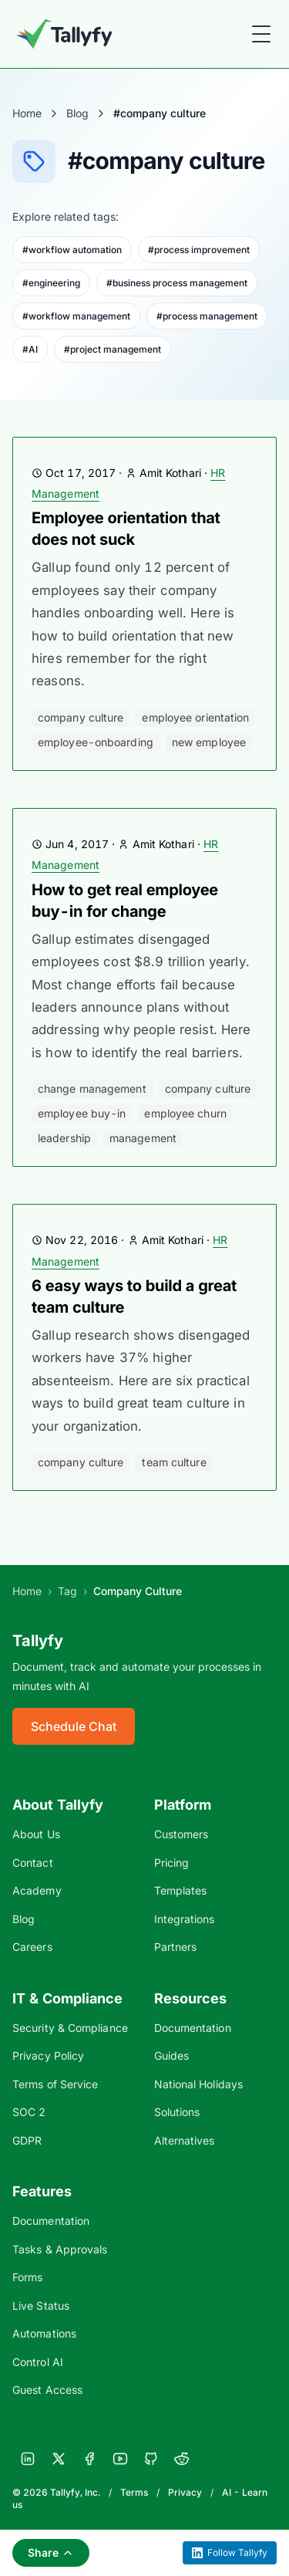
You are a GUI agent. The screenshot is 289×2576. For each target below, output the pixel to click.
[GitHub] (151, 2458)
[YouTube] (120, 2458)
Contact (32, 1862)
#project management (112, 349)
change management (92, 1088)
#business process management (176, 283)
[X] (58, 2458)
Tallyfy (37, 1640)
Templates (180, 1890)
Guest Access (47, 2389)
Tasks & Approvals (59, 2249)
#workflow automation (72, 249)
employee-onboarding (95, 742)
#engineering (51, 283)
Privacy (185, 2492)
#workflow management (76, 316)
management (142, 1137)
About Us (36, 1834)
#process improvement (199, 249)
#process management (206, 316)
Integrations (184, 1918)
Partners (175, 1946)
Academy (37, 1890)
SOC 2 (28, 2111)
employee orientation (195, 717)
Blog (77, 113)
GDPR (27, 2140)
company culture (80, 717)
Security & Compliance (70, 2027)
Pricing (172, 1862)
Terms (134, 2492)
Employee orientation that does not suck (126, 529)
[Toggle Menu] (261, 33)
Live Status (40, 2305)
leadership (64, 1137)
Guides (172, 2055)
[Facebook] (89, 2458)
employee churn (185, 1113)
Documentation (192, 2027)
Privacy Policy (48, 2055)
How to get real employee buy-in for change (125, 901)
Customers (181, 1834)
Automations (44, 2333)
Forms (27, 2277)
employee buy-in (82, 1113)
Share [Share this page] (51, 2552)
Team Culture (174, 1462)
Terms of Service (55, 2084)
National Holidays (198, 2084)
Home (27, 113)
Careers (32, 1946)
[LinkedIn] (27, 2458)
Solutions (177, 2111)
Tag (67, 1590)
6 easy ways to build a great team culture (134, 1296)
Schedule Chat (73, 1726)
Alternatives (184, 2140)
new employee (209, 742)
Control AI (37, 2361)
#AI (30, 349)
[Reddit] (181, 2458)
